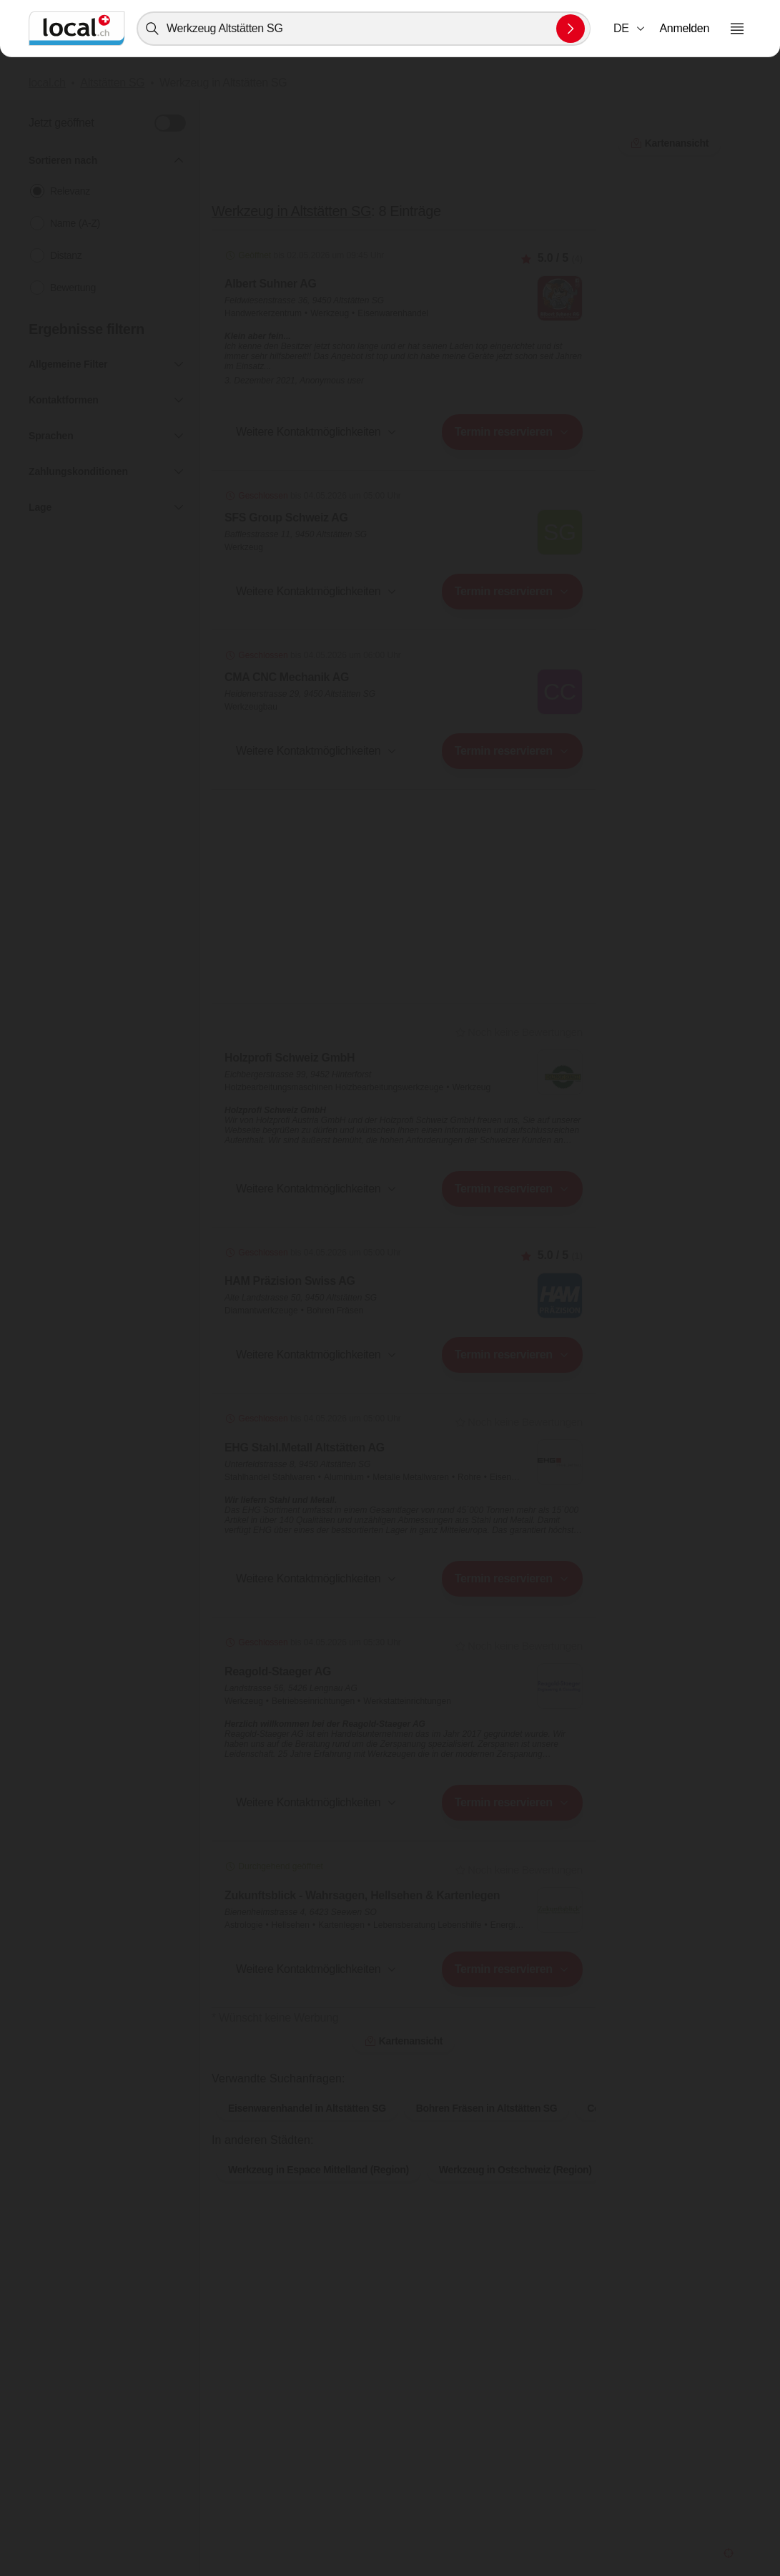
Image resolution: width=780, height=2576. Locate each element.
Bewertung (73, 287)
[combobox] (364, 28)
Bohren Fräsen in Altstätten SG (487, 2108)
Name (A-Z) (75, 223)
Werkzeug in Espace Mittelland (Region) (318, 2169)
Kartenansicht (404, 2041)
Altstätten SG (112, 83)
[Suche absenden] (570, 28)
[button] (630, 28)
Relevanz (70, 191)
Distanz (66, 255)
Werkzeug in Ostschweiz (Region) (515, 2169)
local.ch (47, 83)
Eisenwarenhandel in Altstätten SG (307, 2108)
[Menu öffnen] (737, 28)
